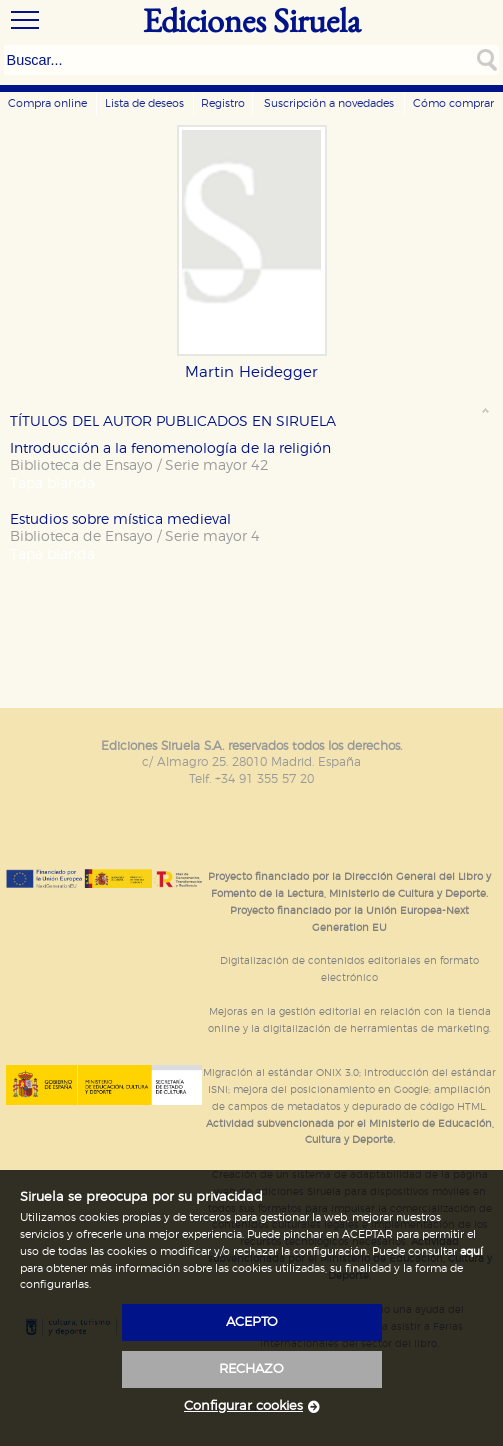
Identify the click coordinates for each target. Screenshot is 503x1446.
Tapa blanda (52, 483)
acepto (252, 1322)
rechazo (251, 1369)
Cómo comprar (453, 103)
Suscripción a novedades (329, 103)
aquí (471, 1251)
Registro (223, 103)
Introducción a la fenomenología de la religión (170, 448)
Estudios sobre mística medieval (120, 519)
